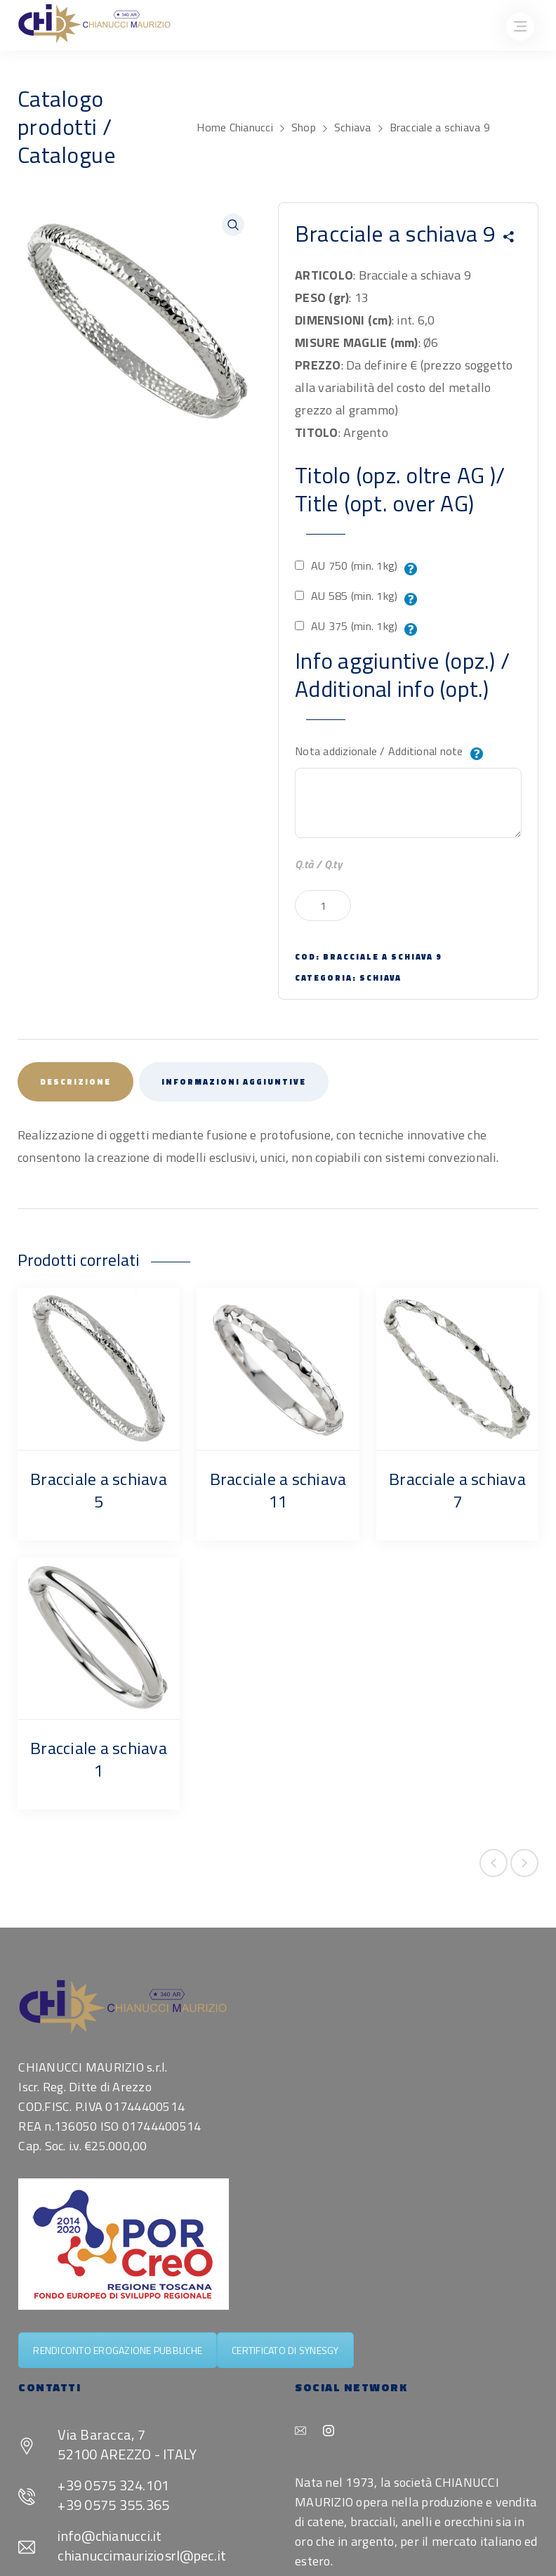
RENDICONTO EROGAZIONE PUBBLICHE (117, 2350)
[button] (233, 225)
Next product (524, 1863)
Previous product (493, 1863)
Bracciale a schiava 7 (457, 1490)
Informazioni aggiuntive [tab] (233, 1081)
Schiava (352, 127)
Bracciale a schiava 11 (278, 1490)
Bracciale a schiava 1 (98, 1759)
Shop (303, 127)
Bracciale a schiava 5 (98, 1490)
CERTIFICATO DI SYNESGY (285, 2350)
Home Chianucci (235, 127)
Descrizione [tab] (75, 1081)
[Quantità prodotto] (323, 905)
